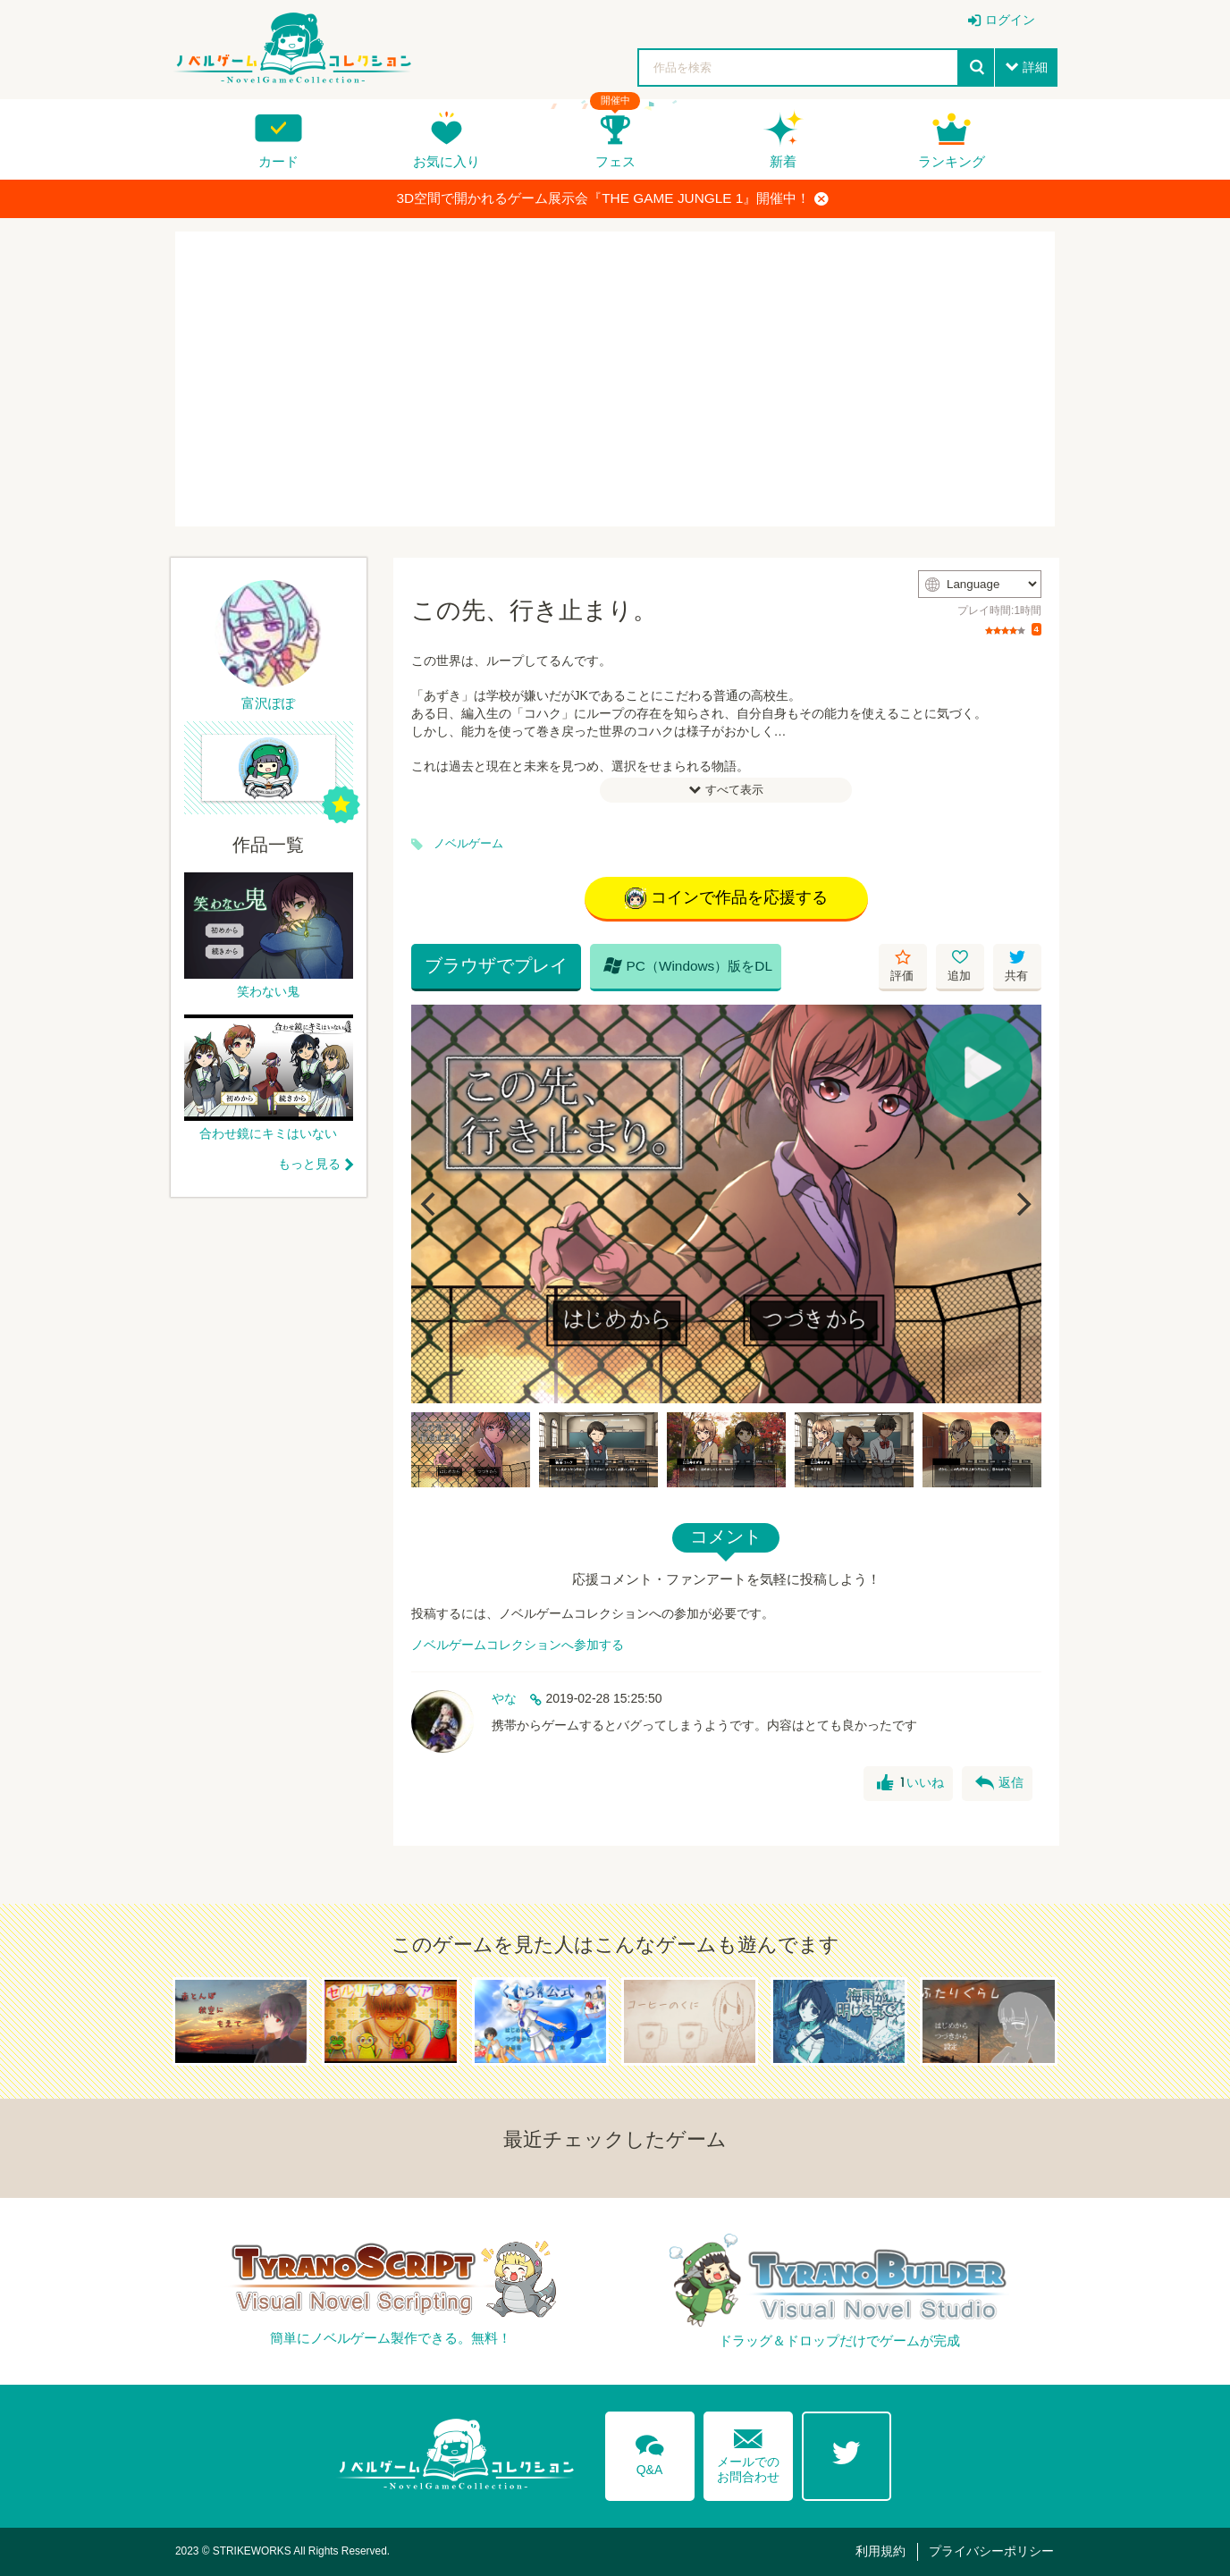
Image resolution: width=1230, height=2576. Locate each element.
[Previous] (431, 1204)
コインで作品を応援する (726, 898)
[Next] (1021, 1204)
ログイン (1010, 20)
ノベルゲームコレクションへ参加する (517, 1644)
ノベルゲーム (468, 844)
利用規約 (880, 2551)
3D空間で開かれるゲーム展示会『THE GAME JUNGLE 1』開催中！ (613, 198)
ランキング (951, 161)
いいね (910, 1783)
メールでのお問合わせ (748, 2452)
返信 (999, 1783)
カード (278, 161)
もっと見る (309, 1164)
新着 (783, 161)
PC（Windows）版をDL (688, 965)
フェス (615, 161)
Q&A (650, 2452)
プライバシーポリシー (991, 2551)
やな (504, 1698)
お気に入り (446, 161)
